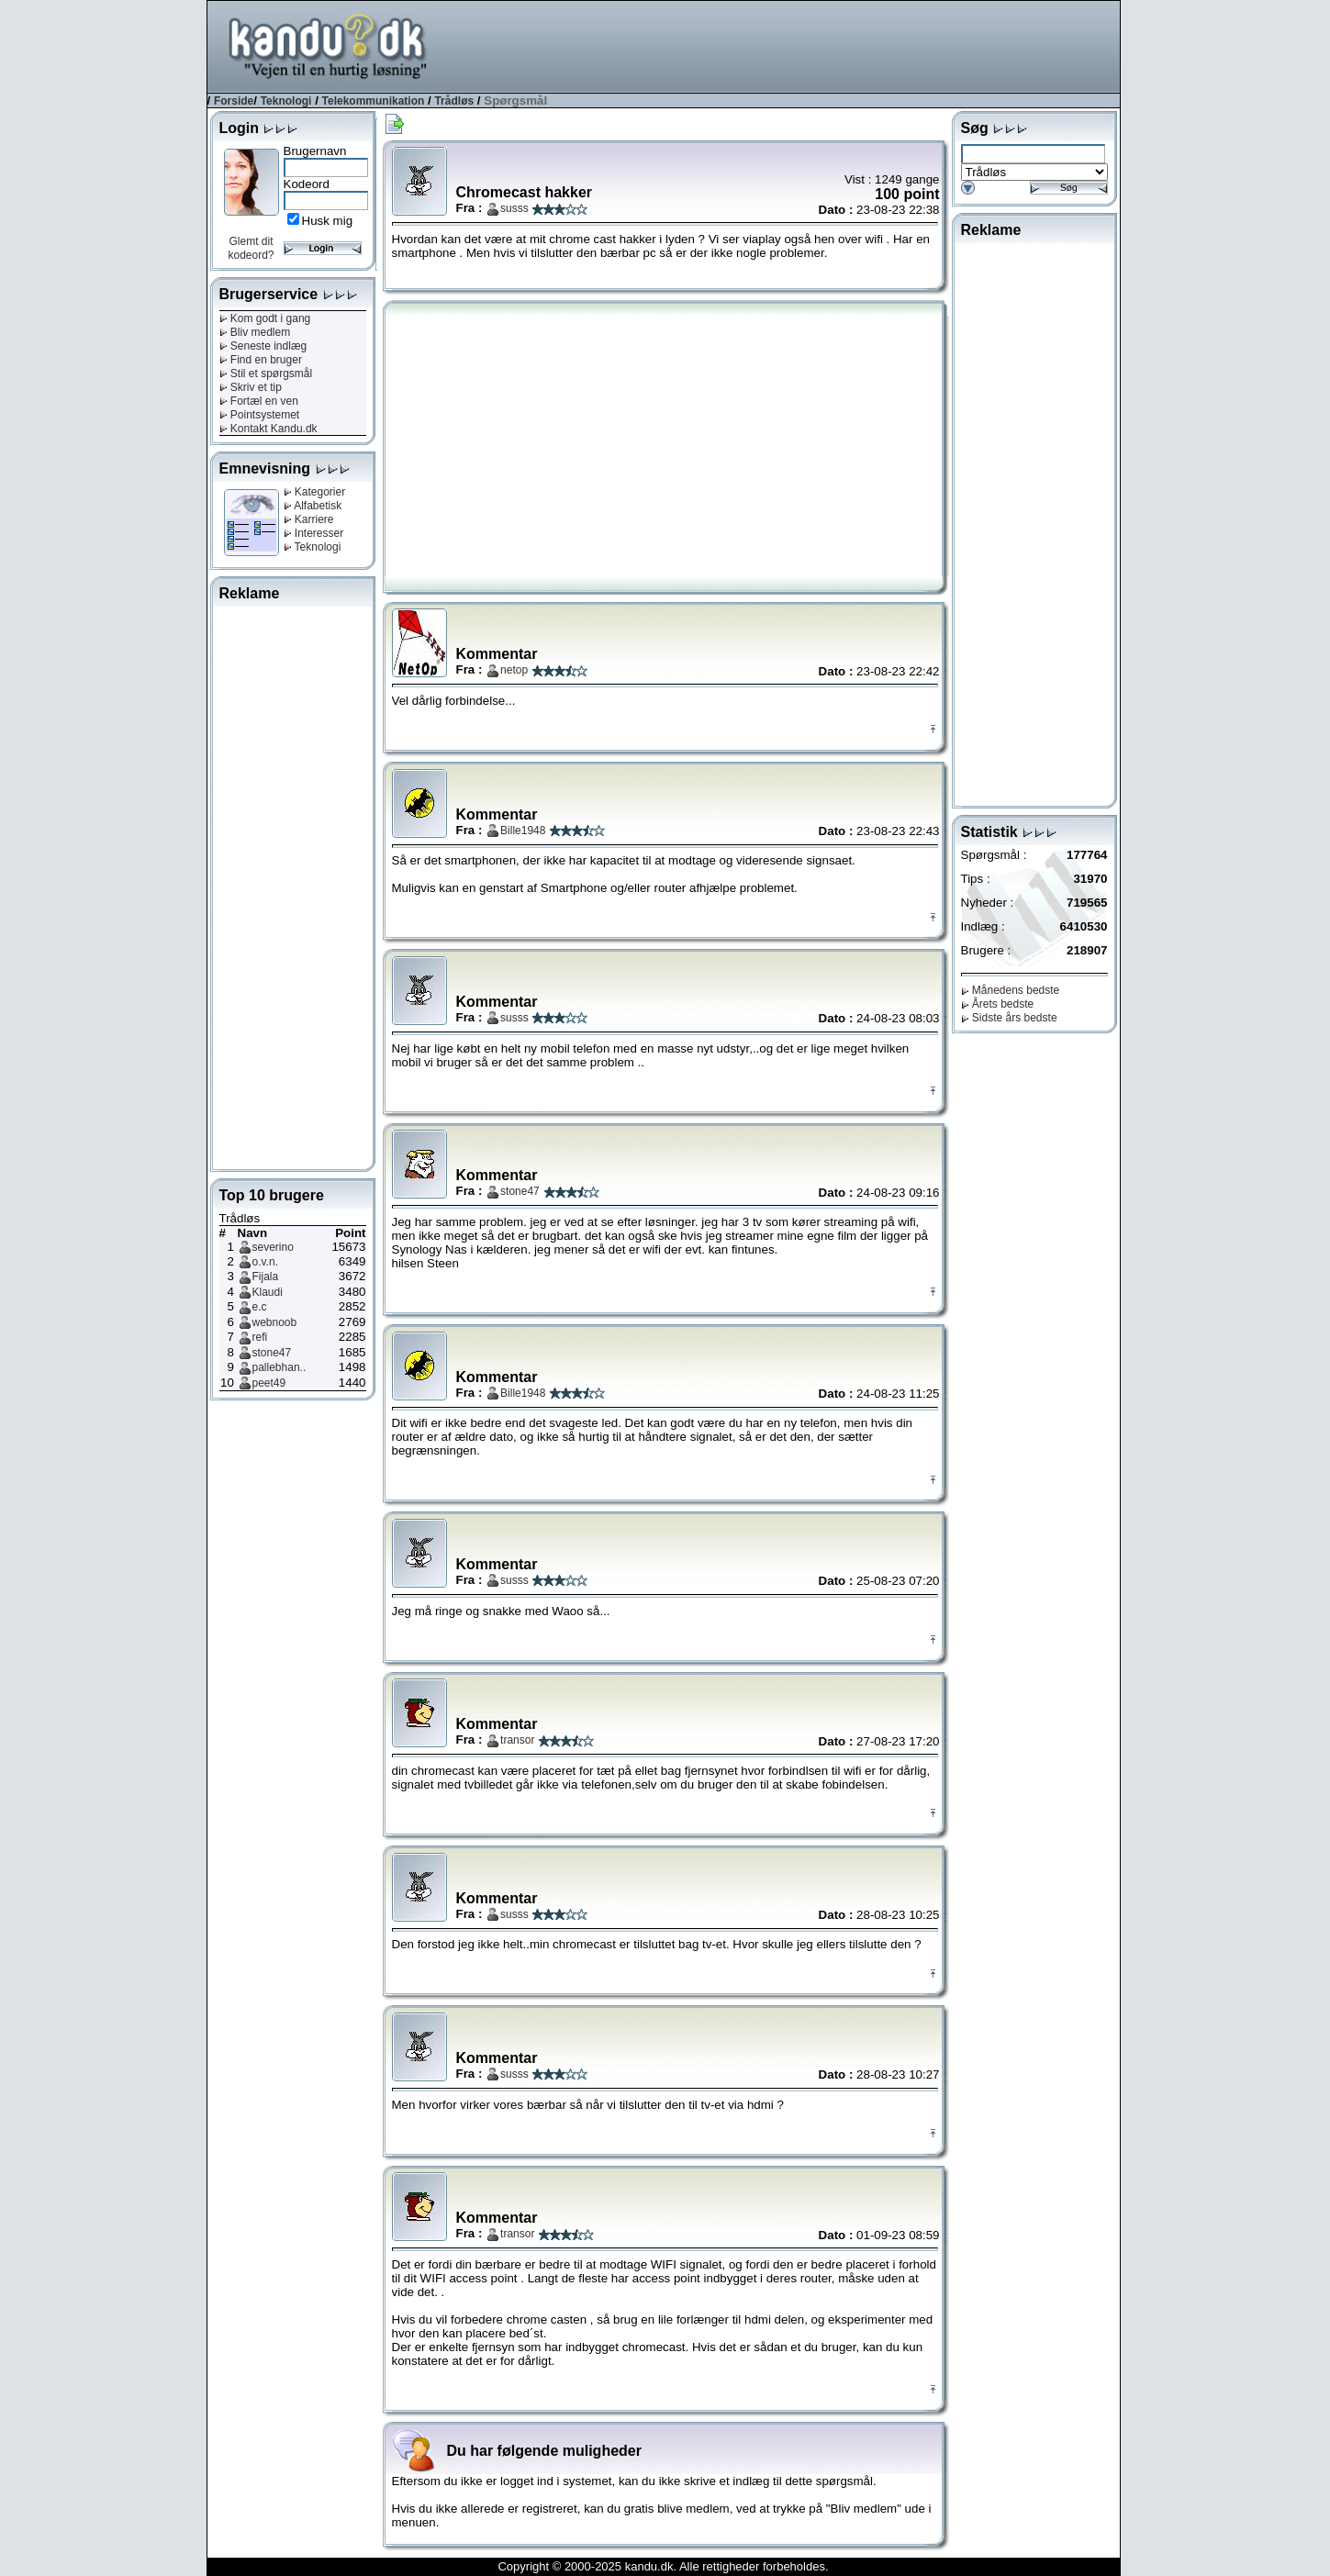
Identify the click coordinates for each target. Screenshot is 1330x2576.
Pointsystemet (259, 414)
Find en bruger (260, 359)
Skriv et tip (250, 387)
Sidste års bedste (1009, 1017)
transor (517, 1740)
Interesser (314, 533)
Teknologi (286, 101)
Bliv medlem (255, 332)
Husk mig (327, 221)
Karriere (309, 519)
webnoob (274, 1322)
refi (260, 1337)
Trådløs (454, 101)
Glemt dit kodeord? (251, 248)
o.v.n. (265, 1261)
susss (514, 208)
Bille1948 (522, 830)
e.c (259, 1306)
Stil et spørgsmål (266, 373)
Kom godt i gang (265, 318)
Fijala (265, 1276)
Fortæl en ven (258, 401)
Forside (233, 101)
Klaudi (267, 1292)
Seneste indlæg (263, 346)
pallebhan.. (279, 1367)
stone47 (272, 1352)
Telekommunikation (373, 101)
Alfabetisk (313, 505)
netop (514, 670)
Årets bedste (997, 1004)
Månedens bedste (1010, 990)
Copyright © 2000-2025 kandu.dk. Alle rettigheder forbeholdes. (662, 2566)
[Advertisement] (786, 45)
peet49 (269, 1383)
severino (273, 1247)
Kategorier (315, 491)
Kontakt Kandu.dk (268, 428)
